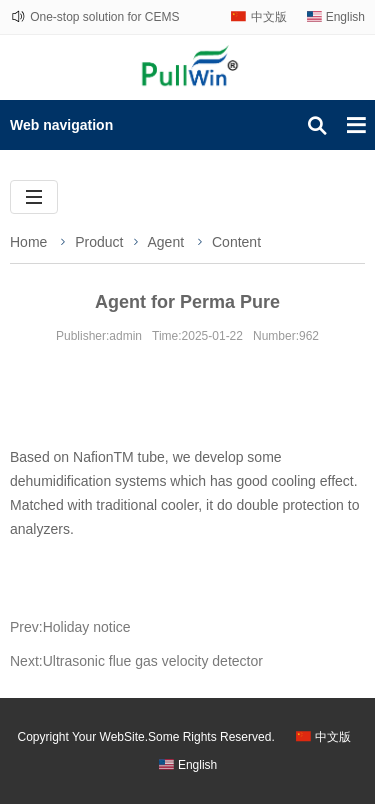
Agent (168, 242)
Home (28, 242)
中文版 (269, 17)
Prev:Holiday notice (70, 627)
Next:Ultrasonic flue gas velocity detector (136, 661)
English (345, 17)
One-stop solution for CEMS (104, 17)
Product (99, 242)
